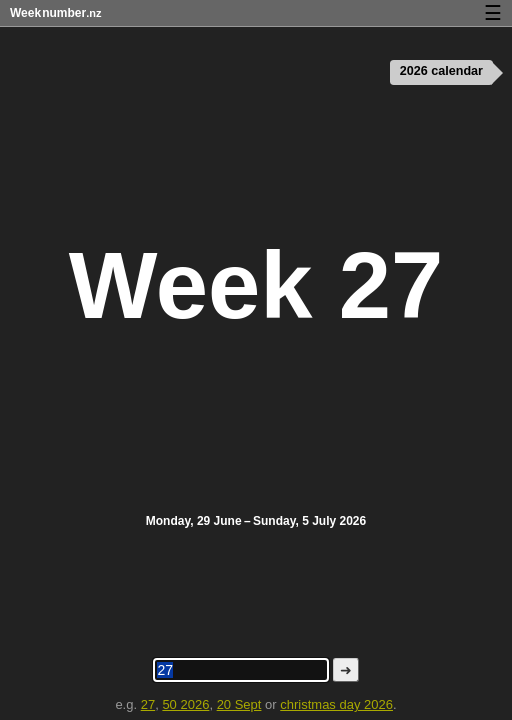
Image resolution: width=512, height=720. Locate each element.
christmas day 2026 (336, 704)
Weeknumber (55, 13)
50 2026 (185, 704)
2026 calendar (441, 71)
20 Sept (239, 704)
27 (148, 704)
